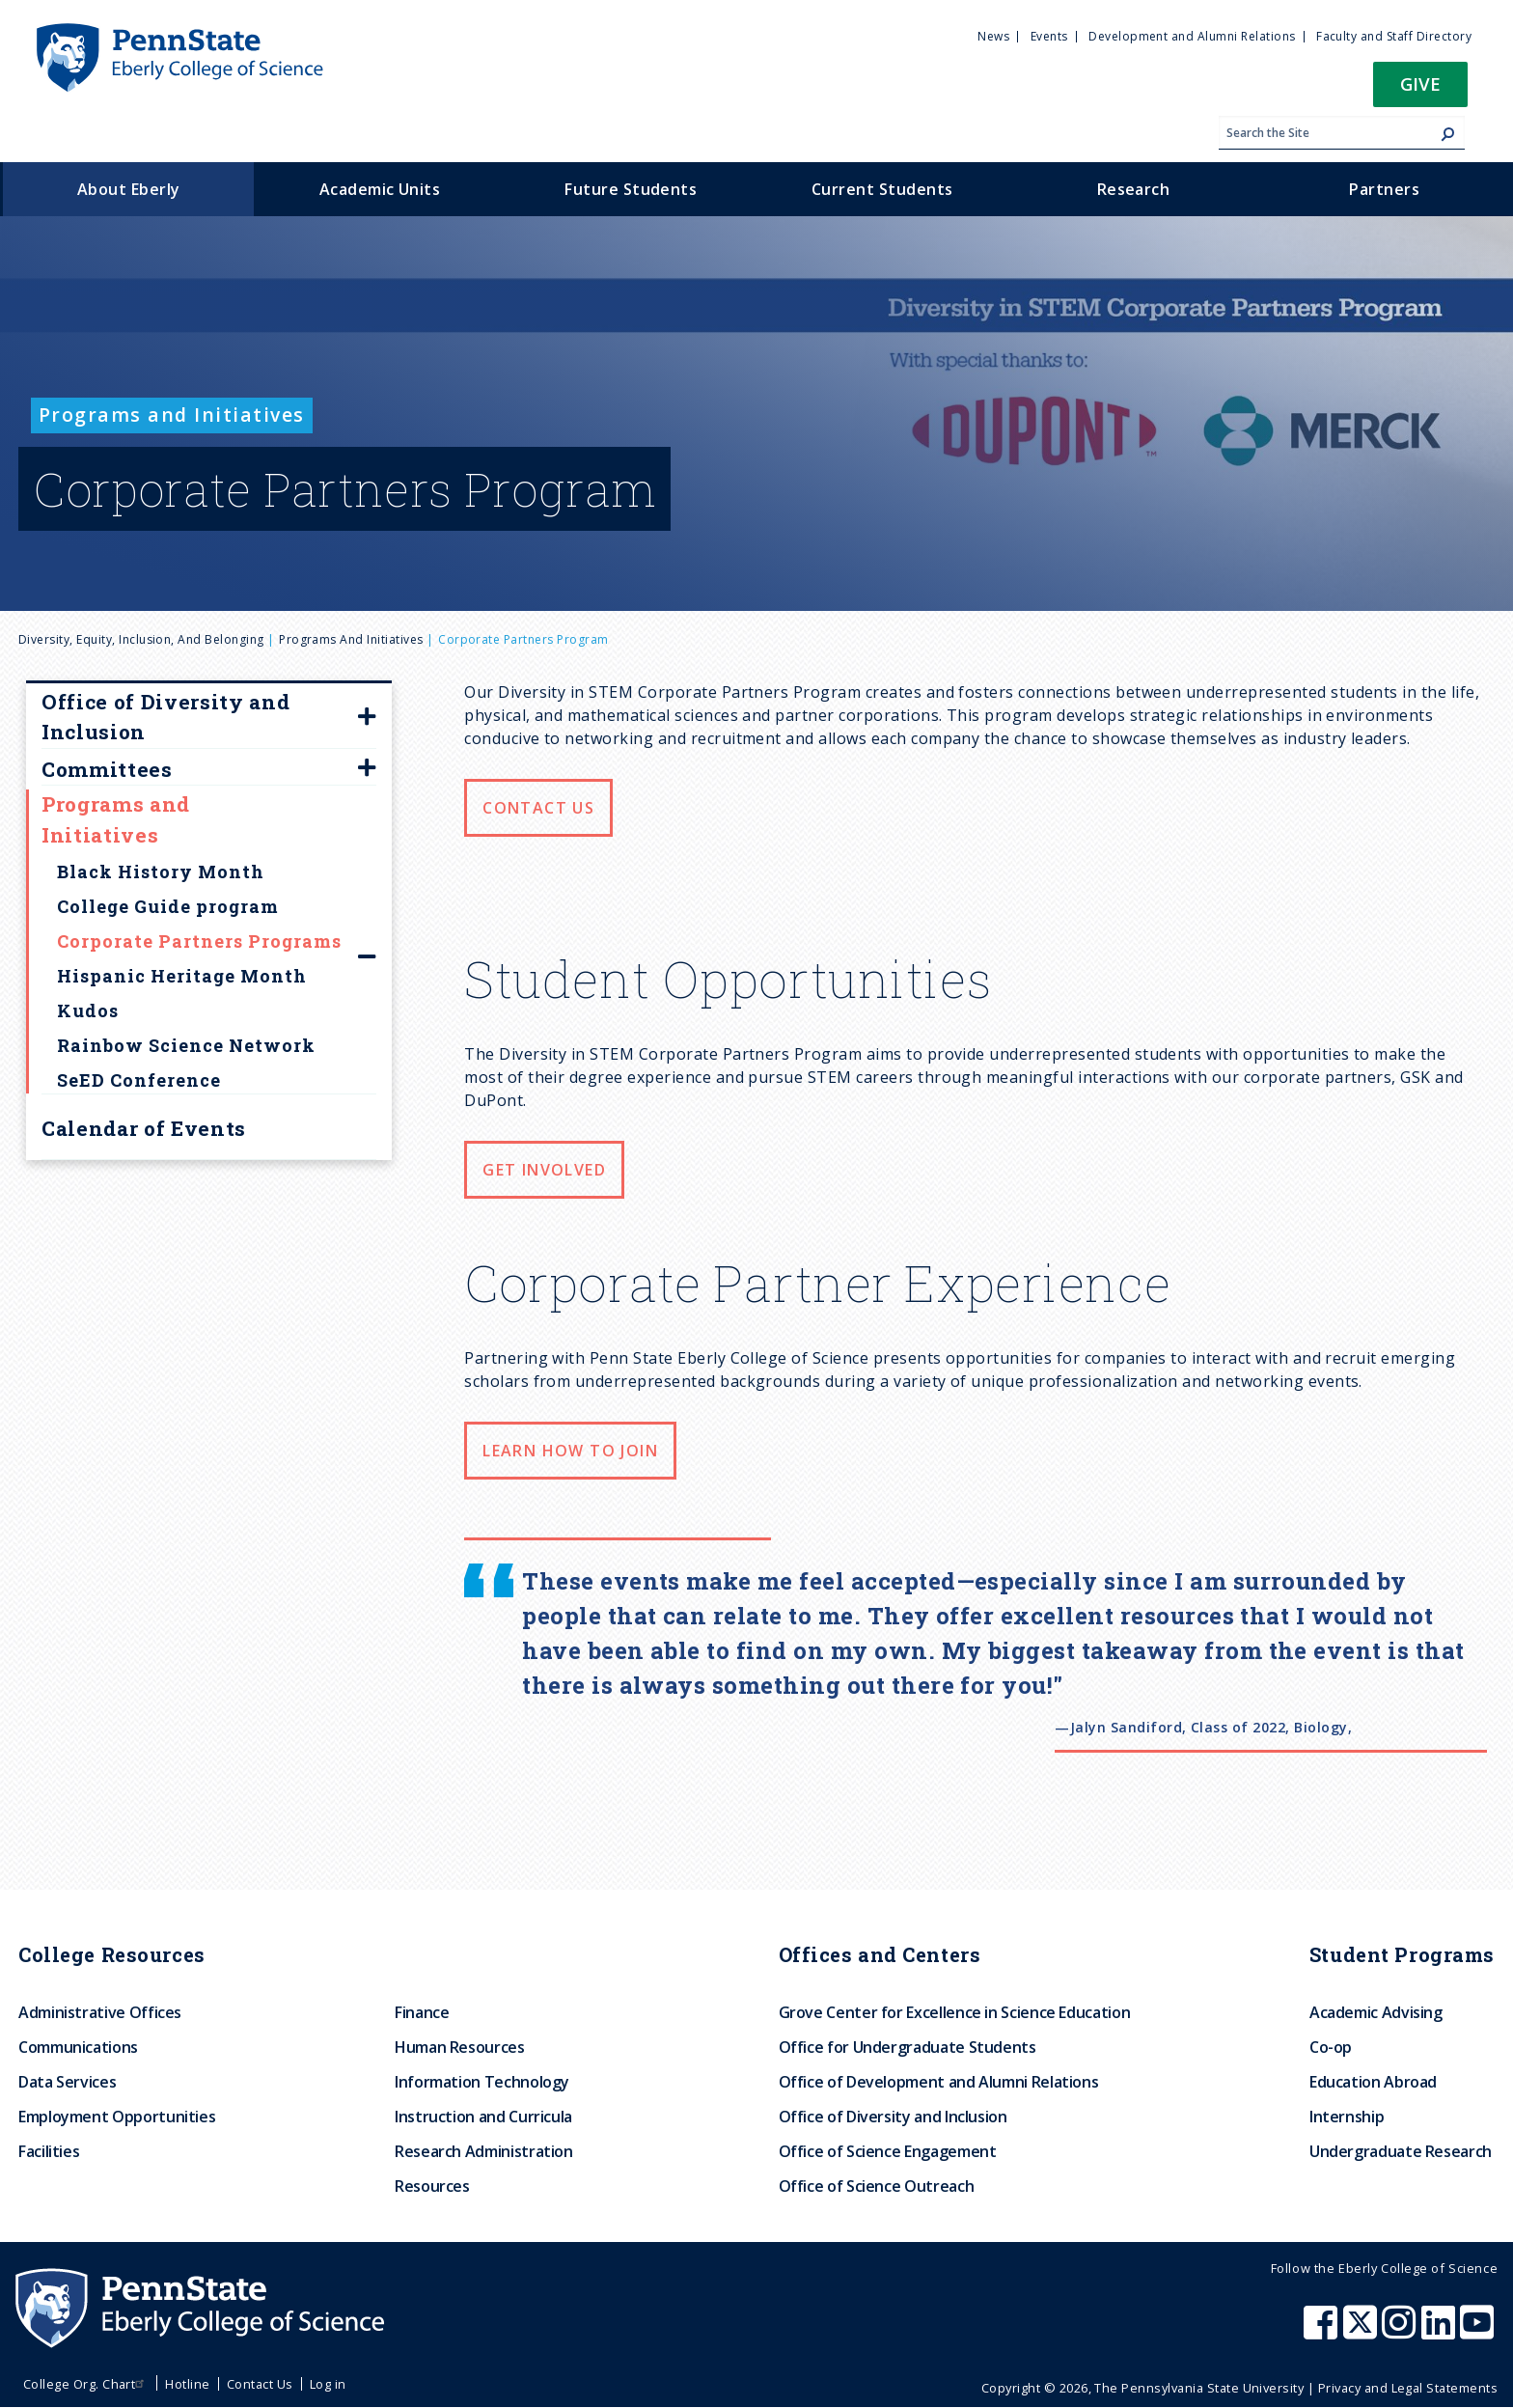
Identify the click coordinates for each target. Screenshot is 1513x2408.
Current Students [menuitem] (882, 189)
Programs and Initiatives (351, 639)
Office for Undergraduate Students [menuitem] (907, 2047)
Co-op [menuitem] (1330, 2047)
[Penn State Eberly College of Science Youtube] (1479, 2331)
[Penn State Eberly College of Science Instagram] (1401, 2331)
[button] (1420, 90)
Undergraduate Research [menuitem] (1400, 2151)
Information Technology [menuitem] (482, 2081)
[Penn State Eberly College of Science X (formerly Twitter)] (1362, 2331)
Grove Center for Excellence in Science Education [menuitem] (955, 2012)
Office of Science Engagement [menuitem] (888, 2151)
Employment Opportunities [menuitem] (116, 2116)
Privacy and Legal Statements (1408, 2387)
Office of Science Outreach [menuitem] (877, 2186)
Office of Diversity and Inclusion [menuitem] (893, 2116)
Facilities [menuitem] (48, 2151)
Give (1420, 83)
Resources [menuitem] (432, 2186)
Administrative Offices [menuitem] (99, 2012)
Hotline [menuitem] (187, 2384)
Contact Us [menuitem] (260, 2384)
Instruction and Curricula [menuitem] (483, 2116)
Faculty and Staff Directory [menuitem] (1394, 36)
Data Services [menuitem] (67, 2081)
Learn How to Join (570, 1450)
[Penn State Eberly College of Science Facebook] (1323, 2331)
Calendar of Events (143, 1128)
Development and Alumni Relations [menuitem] (1191, 36)
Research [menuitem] (1133, 189)
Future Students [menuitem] (630, 189)
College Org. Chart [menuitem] (86, 2384)
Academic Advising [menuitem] (1376, 2012)
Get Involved (544, 1169)
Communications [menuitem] (78, 2047)
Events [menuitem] (1049, 36)
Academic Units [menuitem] (380, 189)
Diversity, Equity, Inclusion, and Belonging (141, 639)
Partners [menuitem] (1384, 189)
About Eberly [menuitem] (128, 189)
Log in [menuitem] (328, 2384)
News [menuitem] (993, 36)
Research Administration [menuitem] (484, 2151)
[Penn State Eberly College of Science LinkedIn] (1440, 2331)
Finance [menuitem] (422, 2012)
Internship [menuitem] (1346, 2116)
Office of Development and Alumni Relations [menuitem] (939, 2081)
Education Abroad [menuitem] (1373, 2081)
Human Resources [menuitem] (460, 2047)
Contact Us (538, 807)
